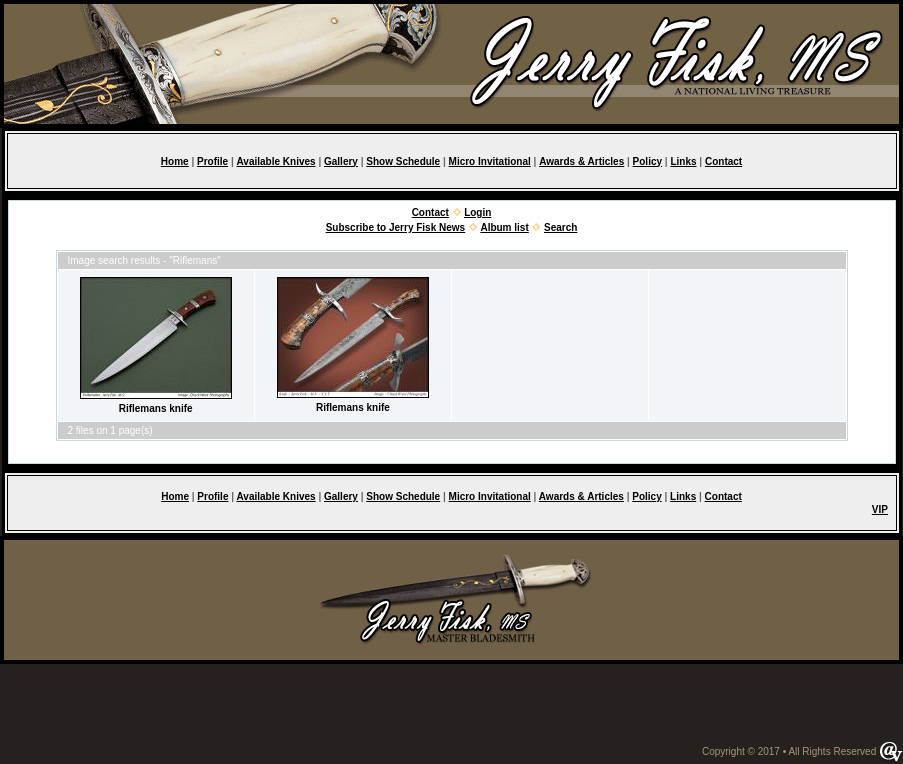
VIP (880, 509)
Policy (647, 161)
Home (175, 161)
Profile (212, 161)
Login (477, 212)
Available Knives (275, 161)
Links (683, 161)
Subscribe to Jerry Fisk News (396, 227)
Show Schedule (403, 161)
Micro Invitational (490, 161)
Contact (723, 161)
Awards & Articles (581, 161)
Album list (504, 227)
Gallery (341, 161)
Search (560, 227)
